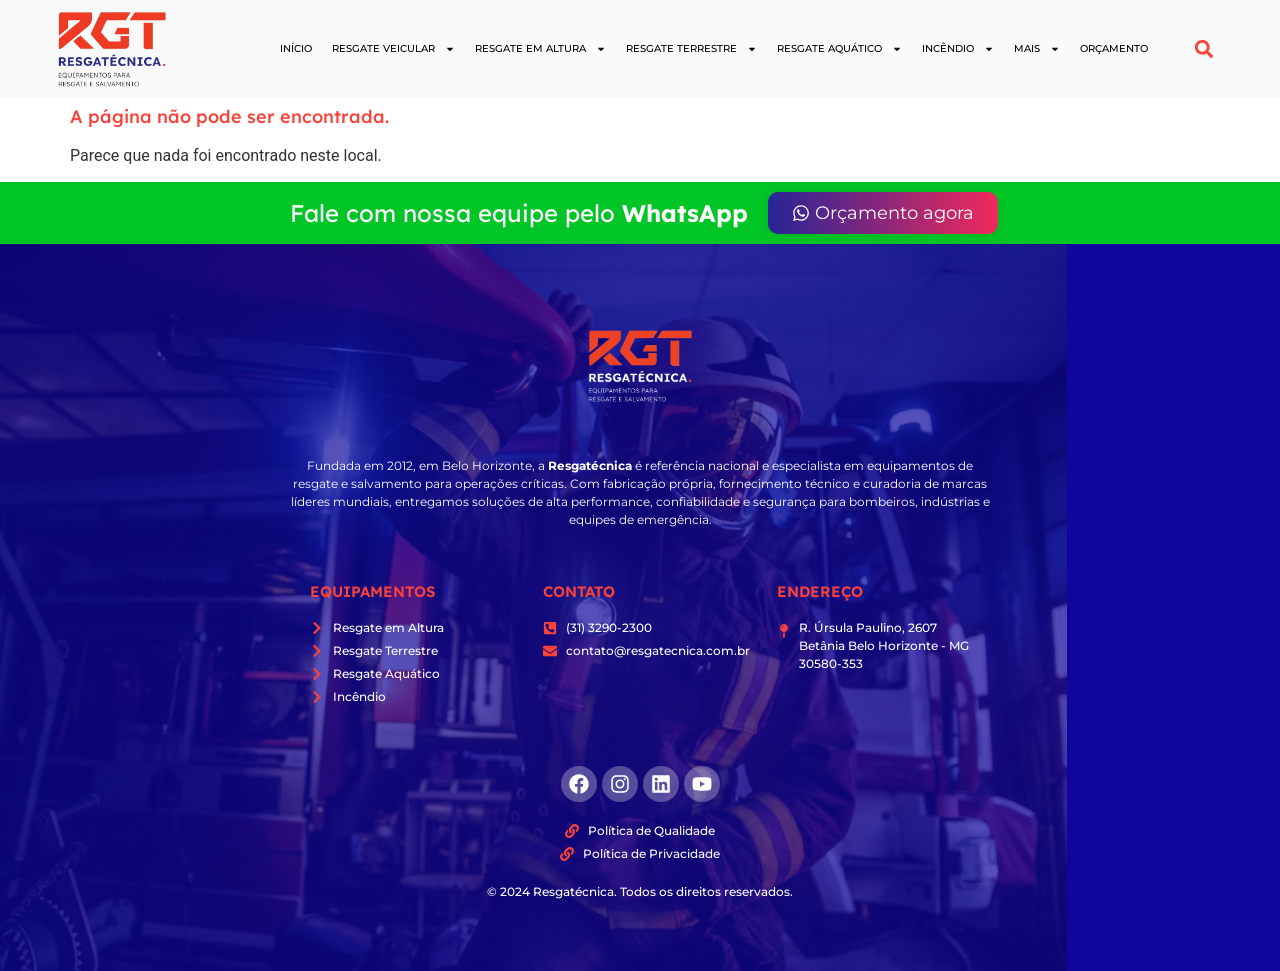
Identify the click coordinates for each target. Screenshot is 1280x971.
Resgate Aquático (839, 49)
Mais (1037, 49)
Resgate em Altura (540, 49)
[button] (1204, 49)
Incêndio (958, 49)
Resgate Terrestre (691, 49)
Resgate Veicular (393, 49)
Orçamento (1114, 48)
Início (296, 48)
